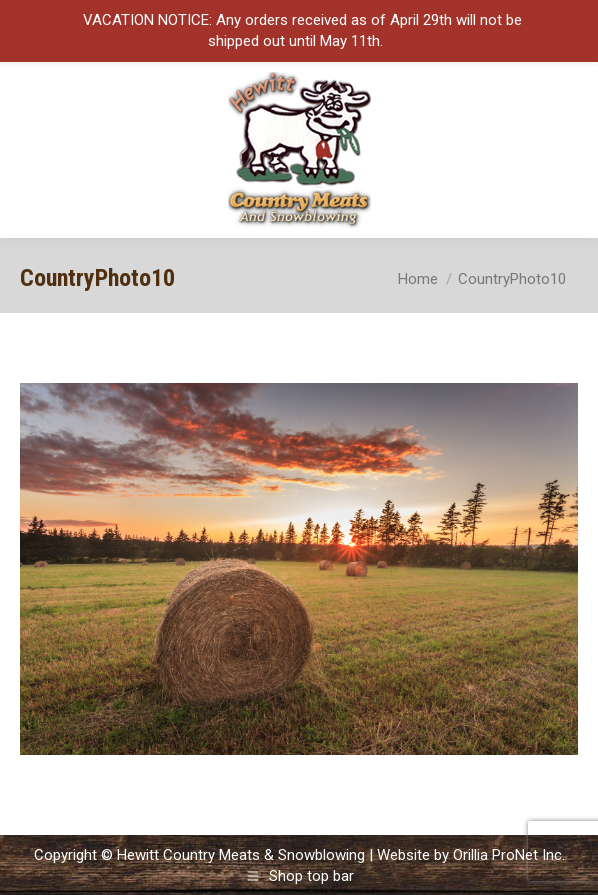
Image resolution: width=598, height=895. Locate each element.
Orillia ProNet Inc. (509, 855)
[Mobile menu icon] (566, 150)
